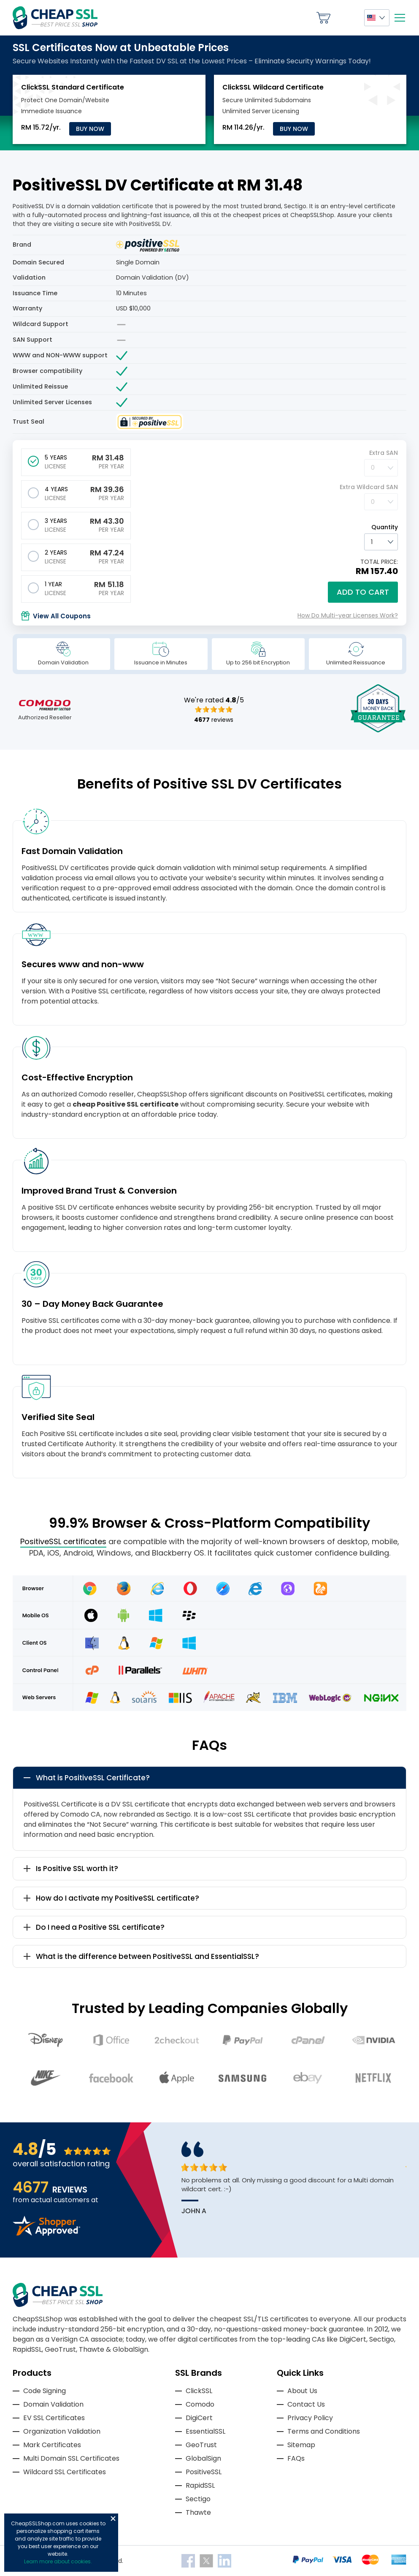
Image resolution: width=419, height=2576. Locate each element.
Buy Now (90, 129)
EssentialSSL (205, 2431)
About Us (302, 2391)
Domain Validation (53, 2404)
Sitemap (301, 2445)
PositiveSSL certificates (63, 1541)
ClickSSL (199, 2391)
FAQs (296, 2458)
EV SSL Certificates (54, 2418)
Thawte (198, 2512)
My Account (347, 17)
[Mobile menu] (399, 17)
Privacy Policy (310, 2418)
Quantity (384, 527)
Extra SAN (383, 453)
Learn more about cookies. (58, 2561)
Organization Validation (61, 2431)
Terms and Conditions (323, 2431)
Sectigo (198, 2499)
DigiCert (199, 2418)
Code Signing (44, 2391)
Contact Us (306, 2404)
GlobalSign (203, 2458)
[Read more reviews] (46, 2233)
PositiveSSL (204, 2472)
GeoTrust (201, 2445)
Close (113, 2518)
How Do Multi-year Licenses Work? (347, 615)
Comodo (200, 2404)
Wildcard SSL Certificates (64, 2472)
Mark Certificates (52, 2445)
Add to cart (363, 592)
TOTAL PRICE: (379, 562)
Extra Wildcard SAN (369, 487)
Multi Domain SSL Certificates (71, 2458)
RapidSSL (200, 2485)
